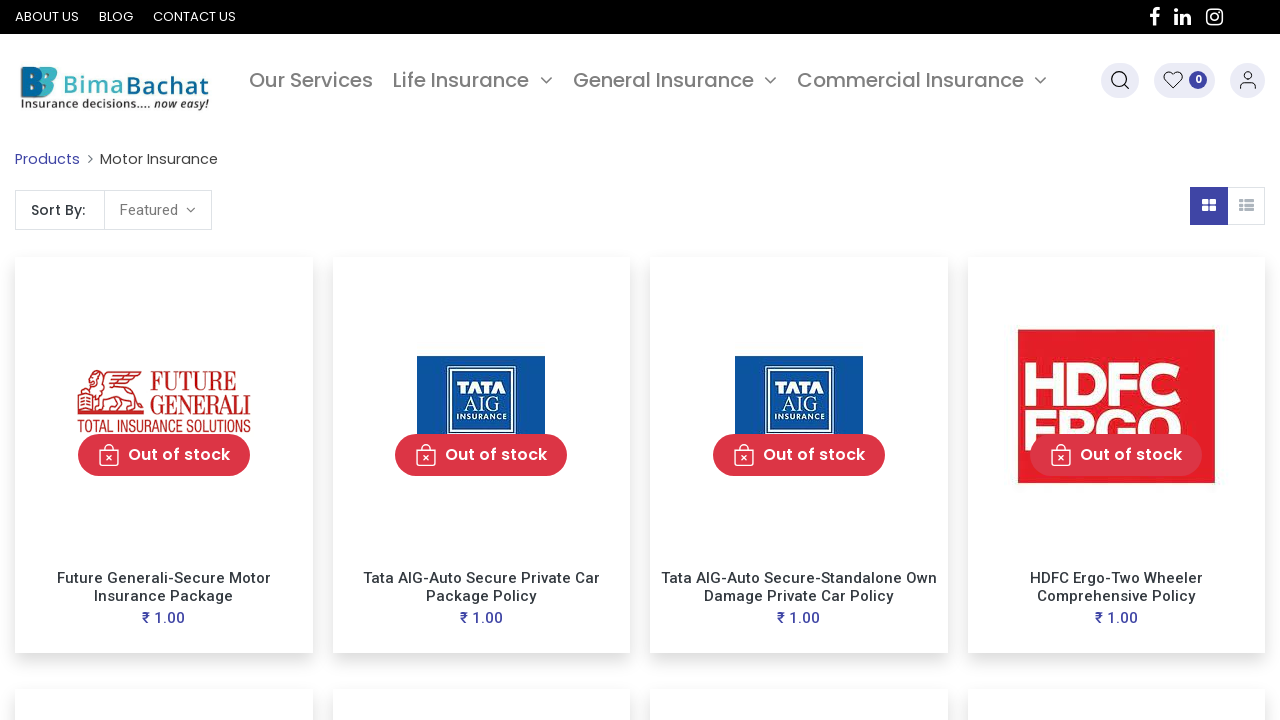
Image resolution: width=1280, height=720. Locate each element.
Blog (116, 16)
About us (47, 16)
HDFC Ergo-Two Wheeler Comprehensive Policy (1116, 587)
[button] (1120, 80)
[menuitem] (311, 80)
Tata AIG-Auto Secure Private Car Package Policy (481, 587)
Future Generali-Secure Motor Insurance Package (164, 587)
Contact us (194, 16)
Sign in (1247, 80)
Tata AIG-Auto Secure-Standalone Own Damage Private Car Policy (799, 587)
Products (47, 159)
